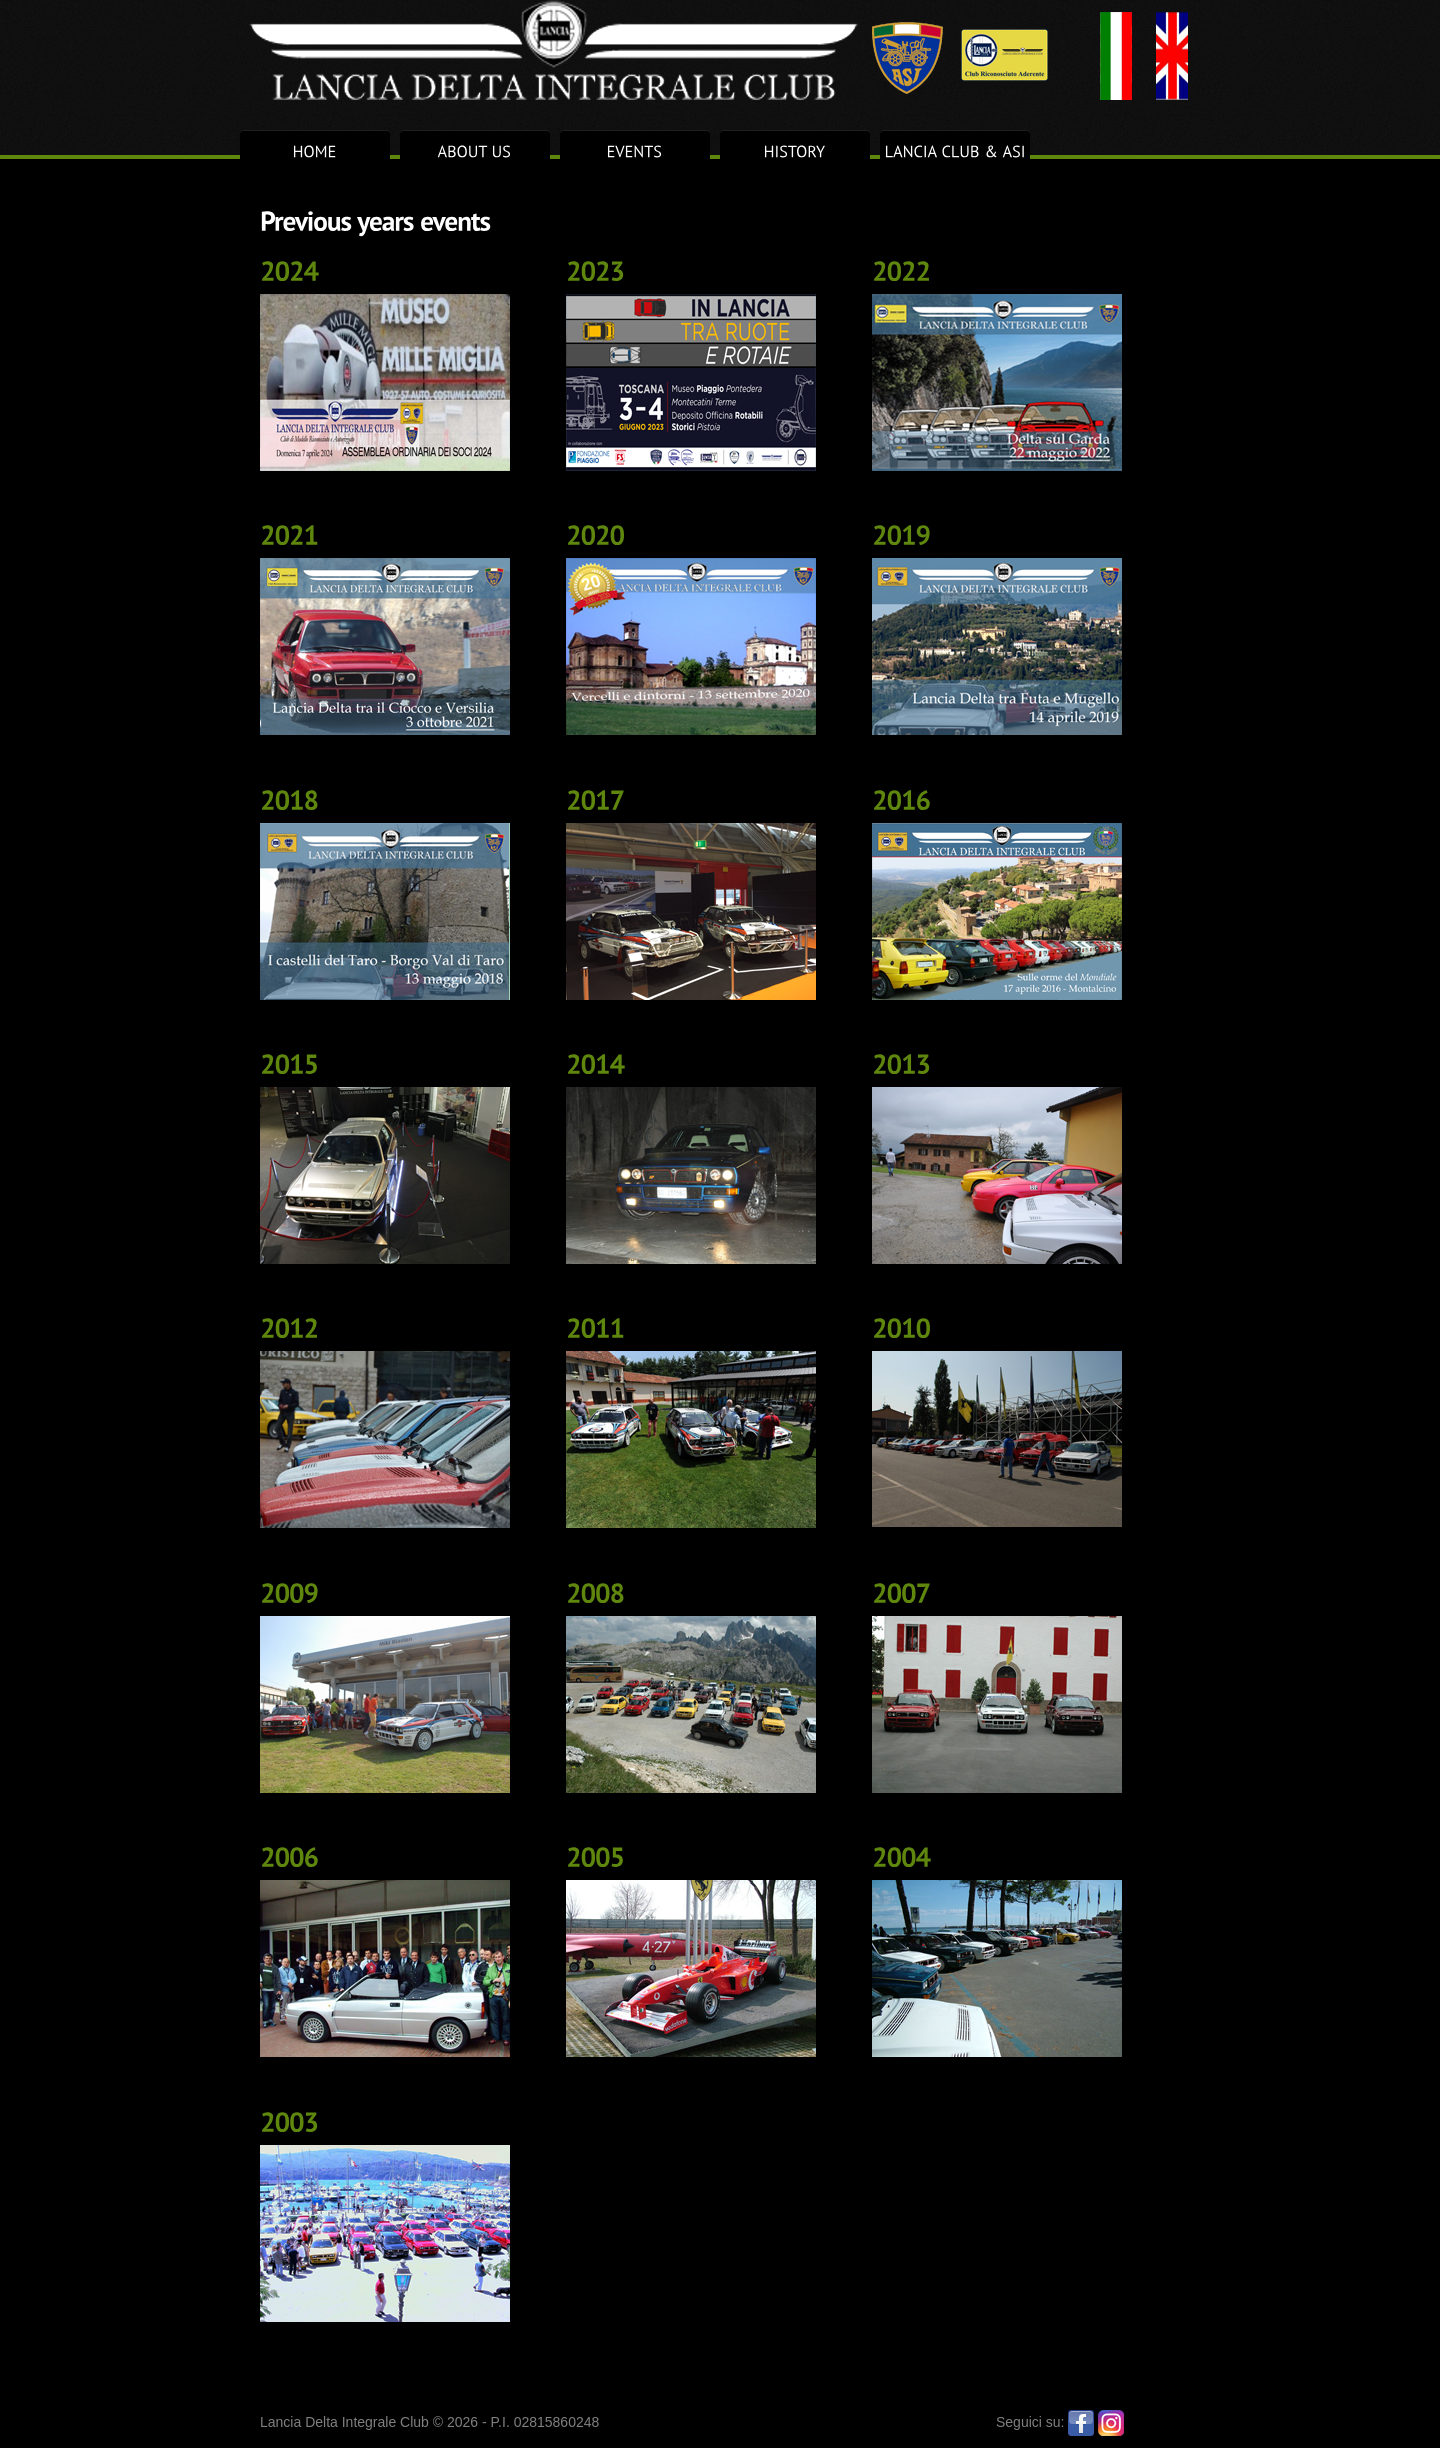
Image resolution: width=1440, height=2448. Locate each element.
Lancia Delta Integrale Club (650, 50)
